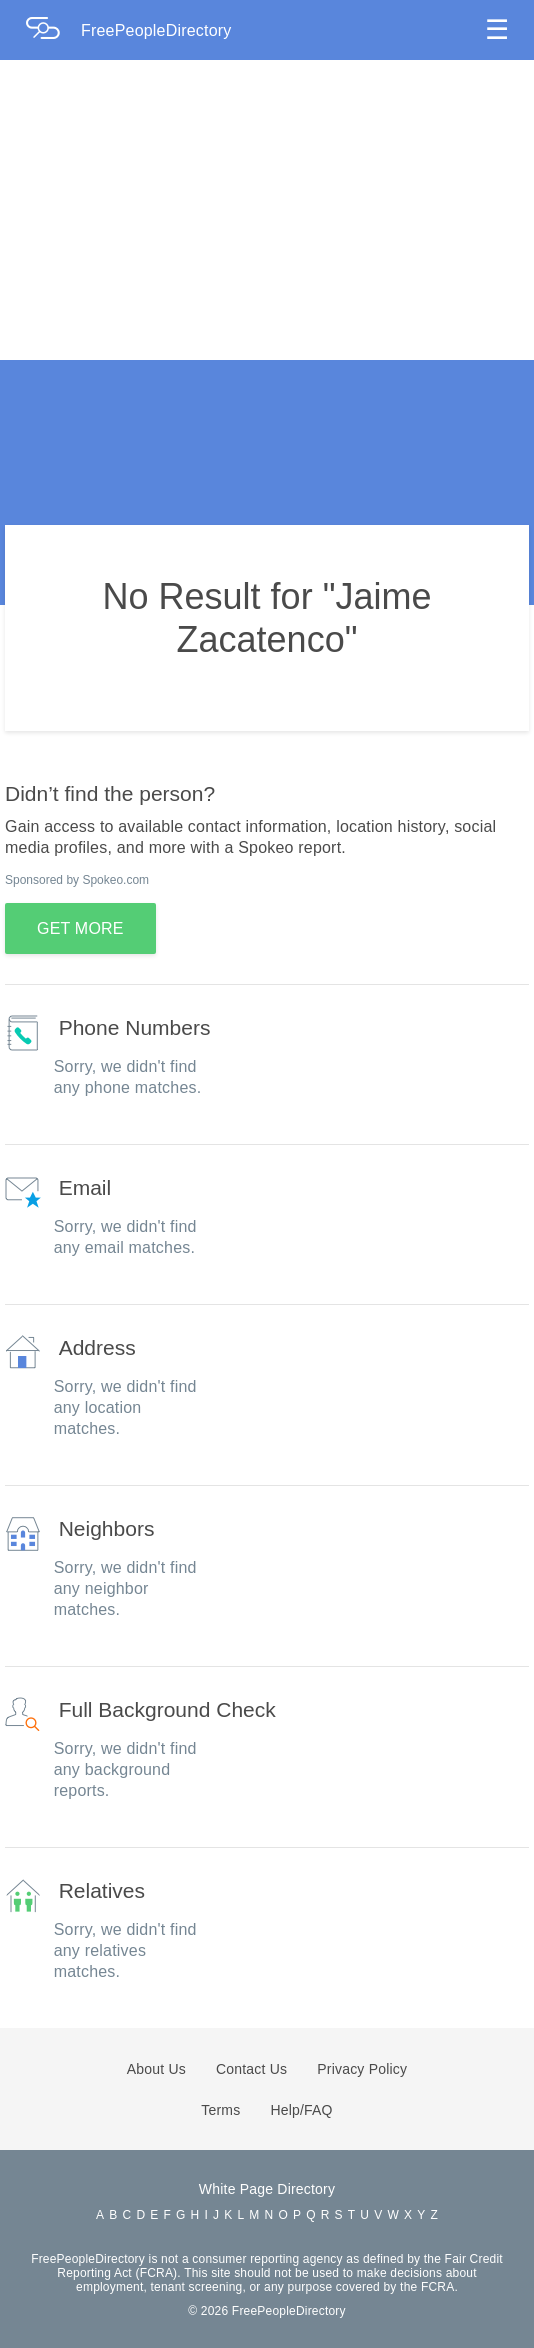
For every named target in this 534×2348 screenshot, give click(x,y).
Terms (220, 2110)
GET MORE (80, 928)
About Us (156, 2069)
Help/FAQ (301, 2110)
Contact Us (251, 2069)
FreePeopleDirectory (156, 30)
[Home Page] (53, 30)
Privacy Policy (362, 2069)
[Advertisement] (267, 210)
